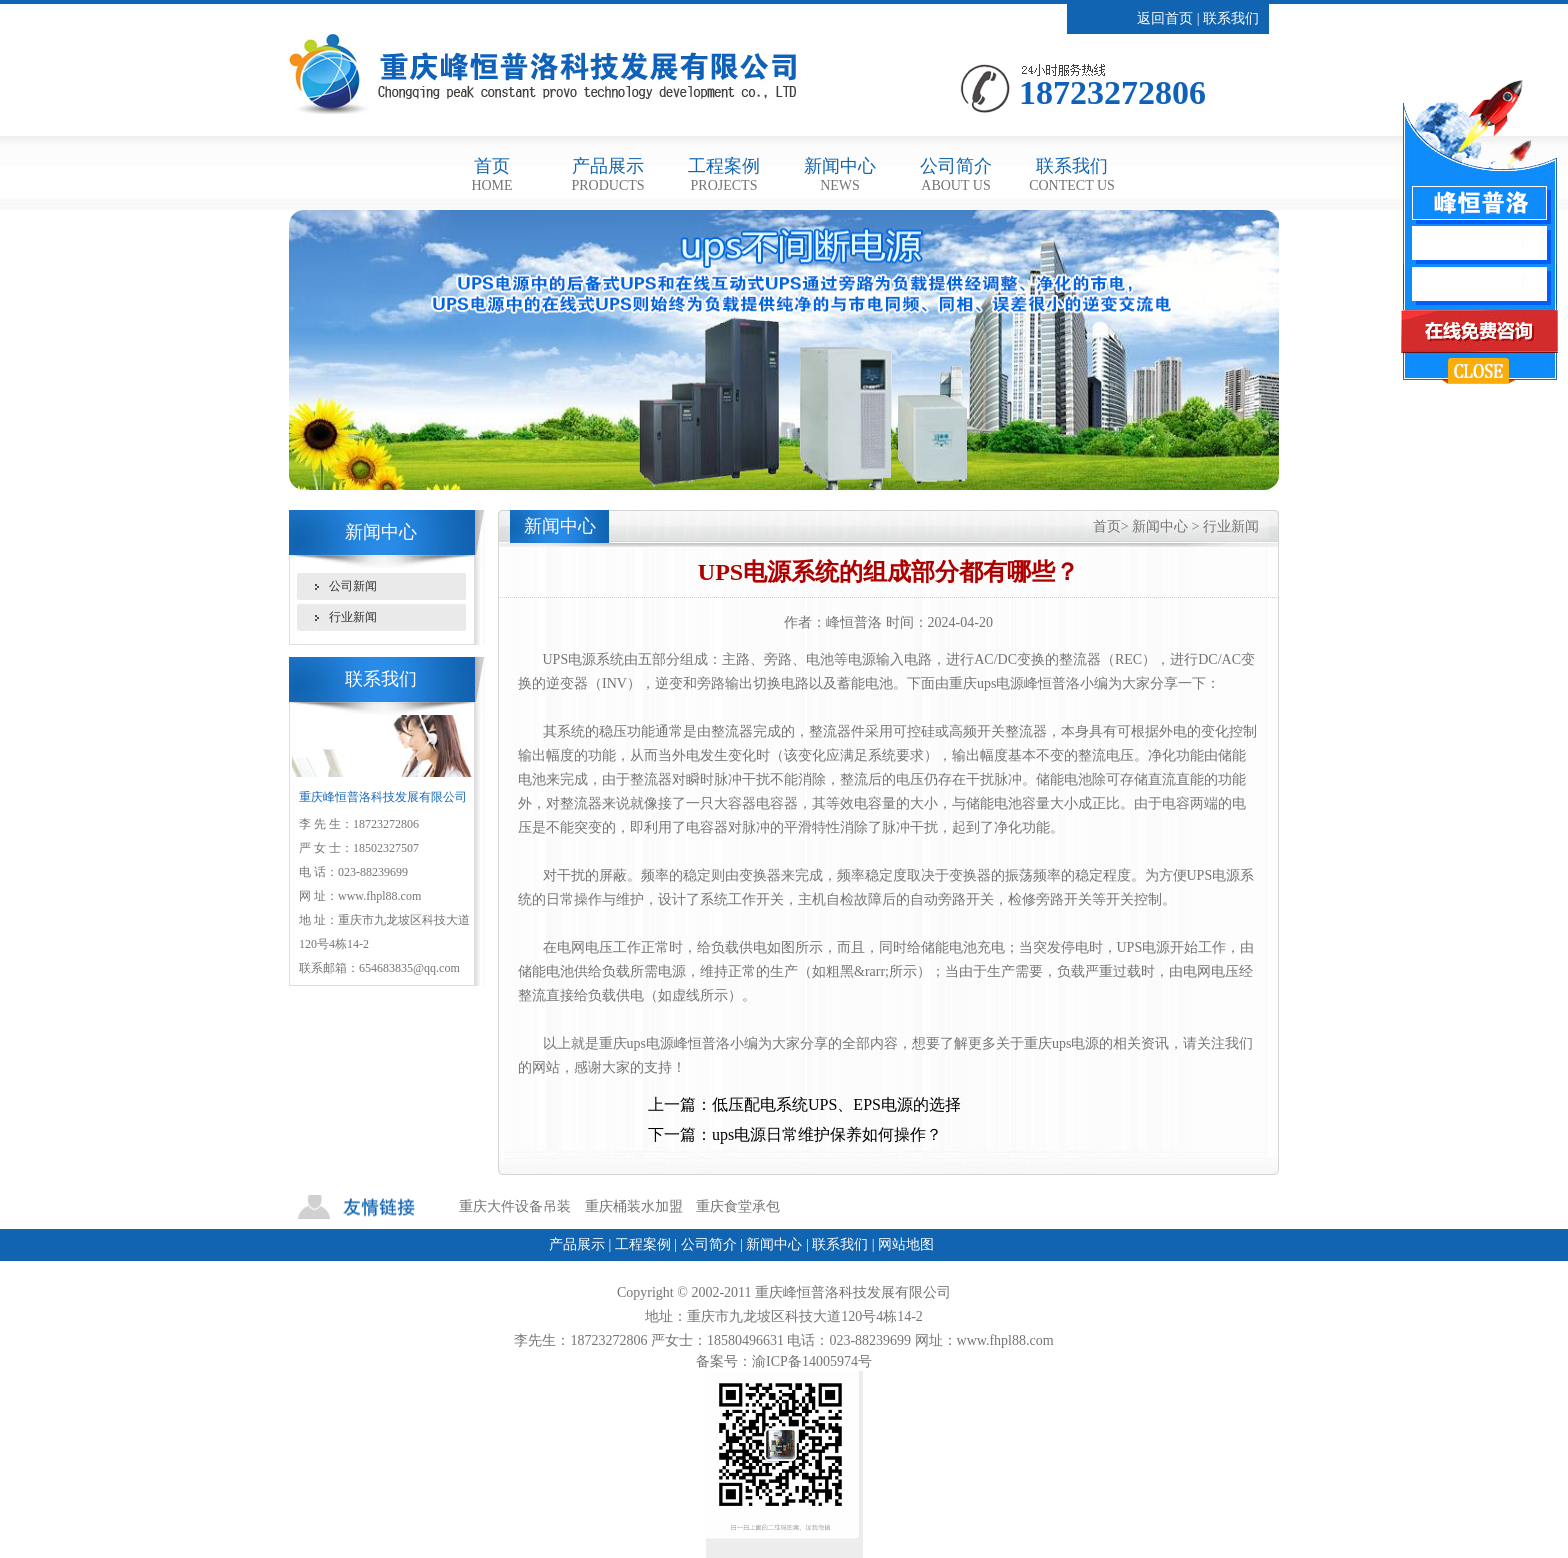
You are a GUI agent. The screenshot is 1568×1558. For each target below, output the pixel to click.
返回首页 (1165, 18)
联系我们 (1231, 18)
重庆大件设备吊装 (515, 1206)
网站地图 (906, 1244)
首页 (491, 174)
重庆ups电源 (636, 1043)
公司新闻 (353, 586)
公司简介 (956, 174)
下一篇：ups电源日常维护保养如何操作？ (795, 1134)
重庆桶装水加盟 (634, 1206)
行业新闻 (353, 617)
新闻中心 (840, 174)
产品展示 (607, 174)
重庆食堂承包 (738, 1206)
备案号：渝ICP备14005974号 (784, 1361)
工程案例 (724, 174)
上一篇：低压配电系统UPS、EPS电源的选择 (804, 1104)
